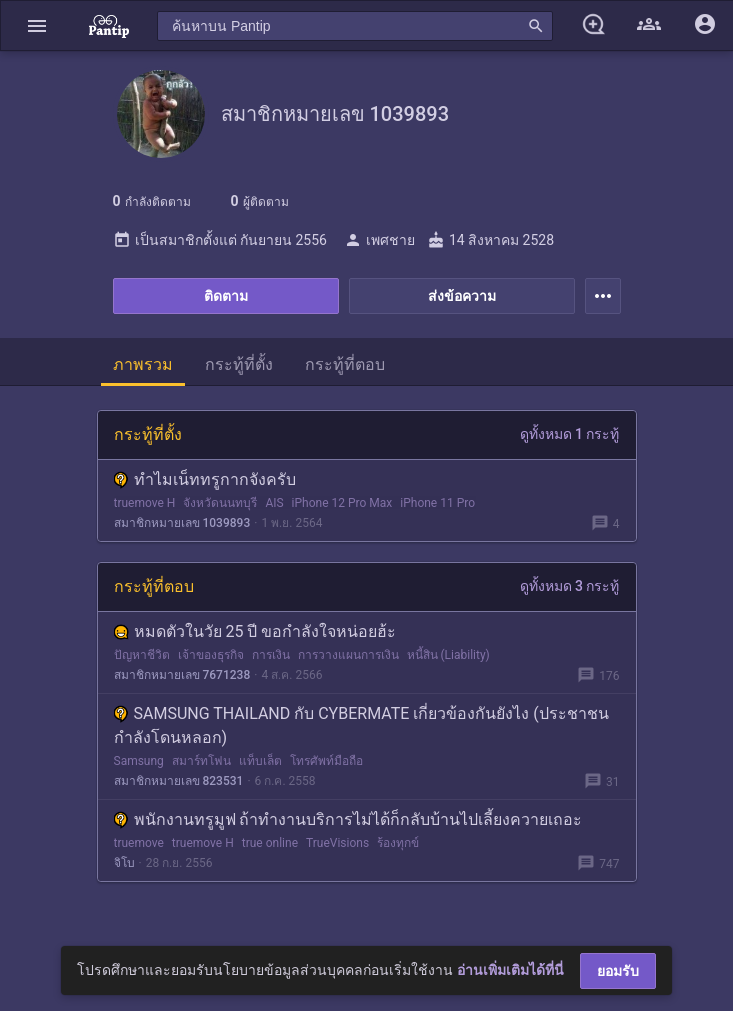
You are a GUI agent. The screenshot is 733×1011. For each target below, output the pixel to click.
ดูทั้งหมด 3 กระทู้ (570, 586)
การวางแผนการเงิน (348, 655)
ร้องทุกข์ (398, 843)
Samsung (139, 761)
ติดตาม (226, 296)
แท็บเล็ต (260, 761)
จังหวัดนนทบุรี (220, 503)
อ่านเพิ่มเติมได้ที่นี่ (510, 970)
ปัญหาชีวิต (142, 655)
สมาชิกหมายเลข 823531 (179, 781)
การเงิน (271, 655)
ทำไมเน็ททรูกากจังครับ (205, 479)
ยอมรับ (618, 971)
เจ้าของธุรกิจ (211, 655)
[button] (37, 25)
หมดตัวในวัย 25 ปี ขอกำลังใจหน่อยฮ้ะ (255, 631)
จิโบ (124, 863)
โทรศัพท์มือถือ (326, 761)
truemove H (145, 503)
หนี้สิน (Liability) (448, 655)
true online (270, 843)
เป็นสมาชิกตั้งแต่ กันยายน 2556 (220, 240)
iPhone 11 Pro (437, 503)
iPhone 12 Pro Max (342, 503)
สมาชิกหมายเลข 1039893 (182, 523)
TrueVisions (337, 843)
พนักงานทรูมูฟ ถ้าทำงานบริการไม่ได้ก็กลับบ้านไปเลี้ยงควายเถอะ (348, 819)
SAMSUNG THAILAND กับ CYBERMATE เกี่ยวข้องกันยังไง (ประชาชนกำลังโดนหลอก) (361, 725)
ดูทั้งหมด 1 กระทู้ (570, 434)
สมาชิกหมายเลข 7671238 (182, 675)
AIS (274, 503)
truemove (139, 843)
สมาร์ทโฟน (201, 761)
